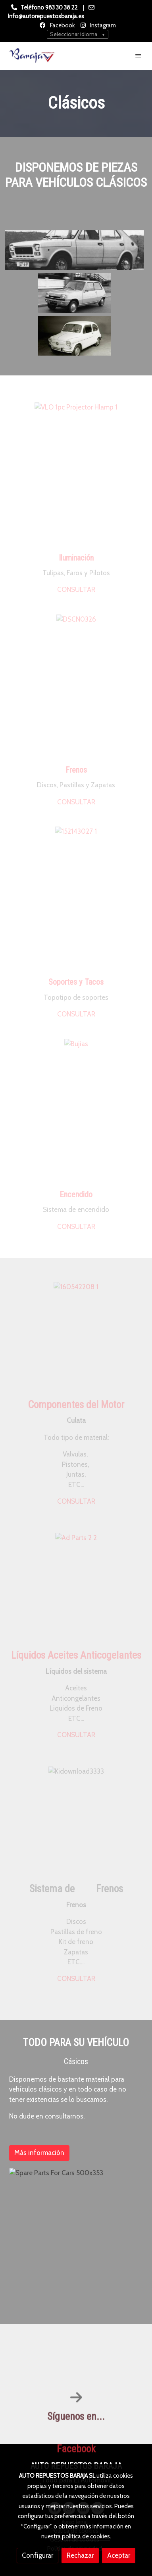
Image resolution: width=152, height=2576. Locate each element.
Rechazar (80, 2555)
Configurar (37, 2555)
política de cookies (86, 2536)
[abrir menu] (138, 55)
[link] (32, 56)
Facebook (62, 25)
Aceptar (118, 2555)
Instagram (102, 25)
